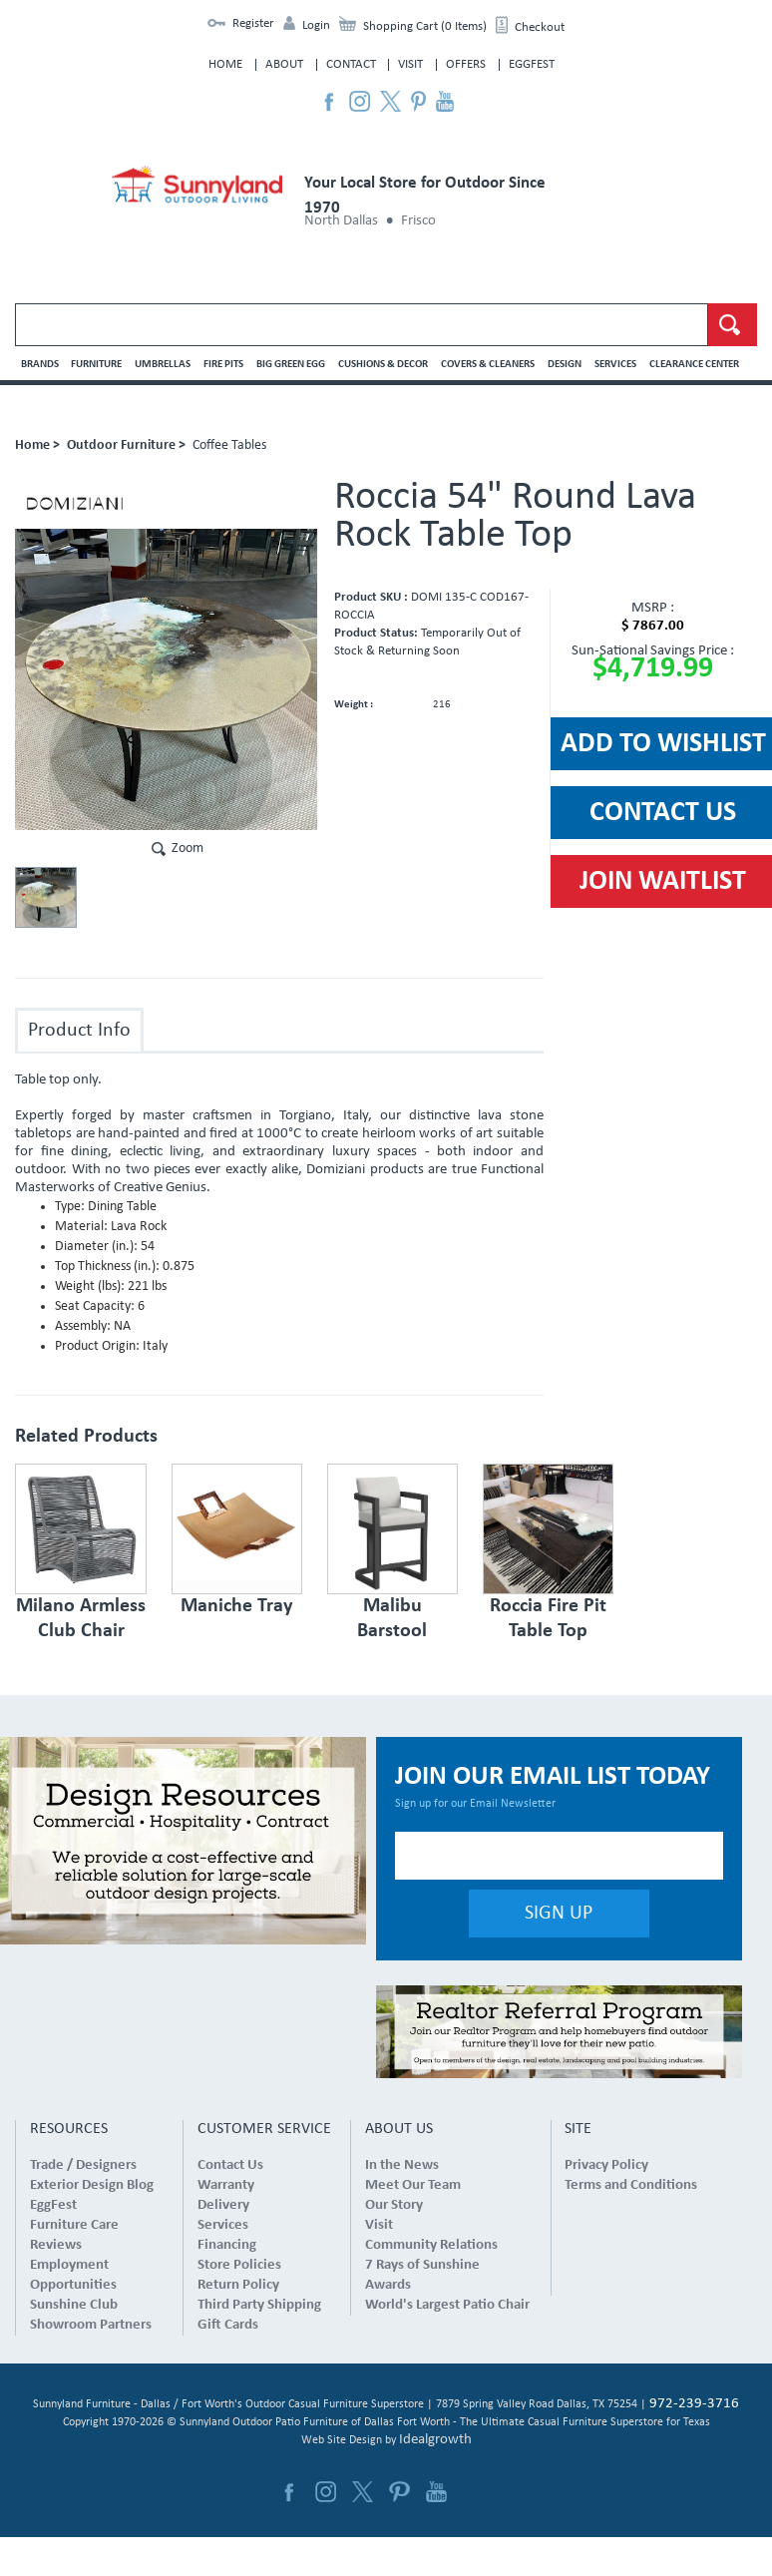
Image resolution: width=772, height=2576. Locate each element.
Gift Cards (227, 2325)
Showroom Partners (91, 2325)
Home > (37, 445)
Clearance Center (694, 364)
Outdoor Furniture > (126, 445)
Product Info (79, 1031)
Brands (40, 364)
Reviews (56, 2245)
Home (225, 64)
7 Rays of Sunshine (422, 2265)
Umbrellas (163, 364)
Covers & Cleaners (488, 364)
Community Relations (431, 2245)
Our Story (394, 2205)
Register (253, 23)
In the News (402, 2165)
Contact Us (230, 2165)
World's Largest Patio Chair (447, 2305)
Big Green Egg (290, 364)
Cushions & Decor (383, 364)
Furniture (96, 364)
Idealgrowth (435, 2439)
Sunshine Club (74, 2305)
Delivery (223, 2205)
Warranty (225, 2185)
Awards (388, 2285)
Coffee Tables (229, 445)
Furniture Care (74, 2225)
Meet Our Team (413, 2185)
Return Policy (238, 2285)
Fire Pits (223, 364)
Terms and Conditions (631, 2185)
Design (564, 364)
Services (615, 364)
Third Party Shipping (259, 2305)
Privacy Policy (606, 2165)
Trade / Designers (83, 2165)
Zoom (187, 848)
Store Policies (239, 2265)
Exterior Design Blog (92, 2185)
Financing (226, 2245)
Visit (410, 64)
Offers (466, 64)
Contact (351, 64)
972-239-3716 (694, 2403)
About (284, 64)
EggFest (532, 64)
